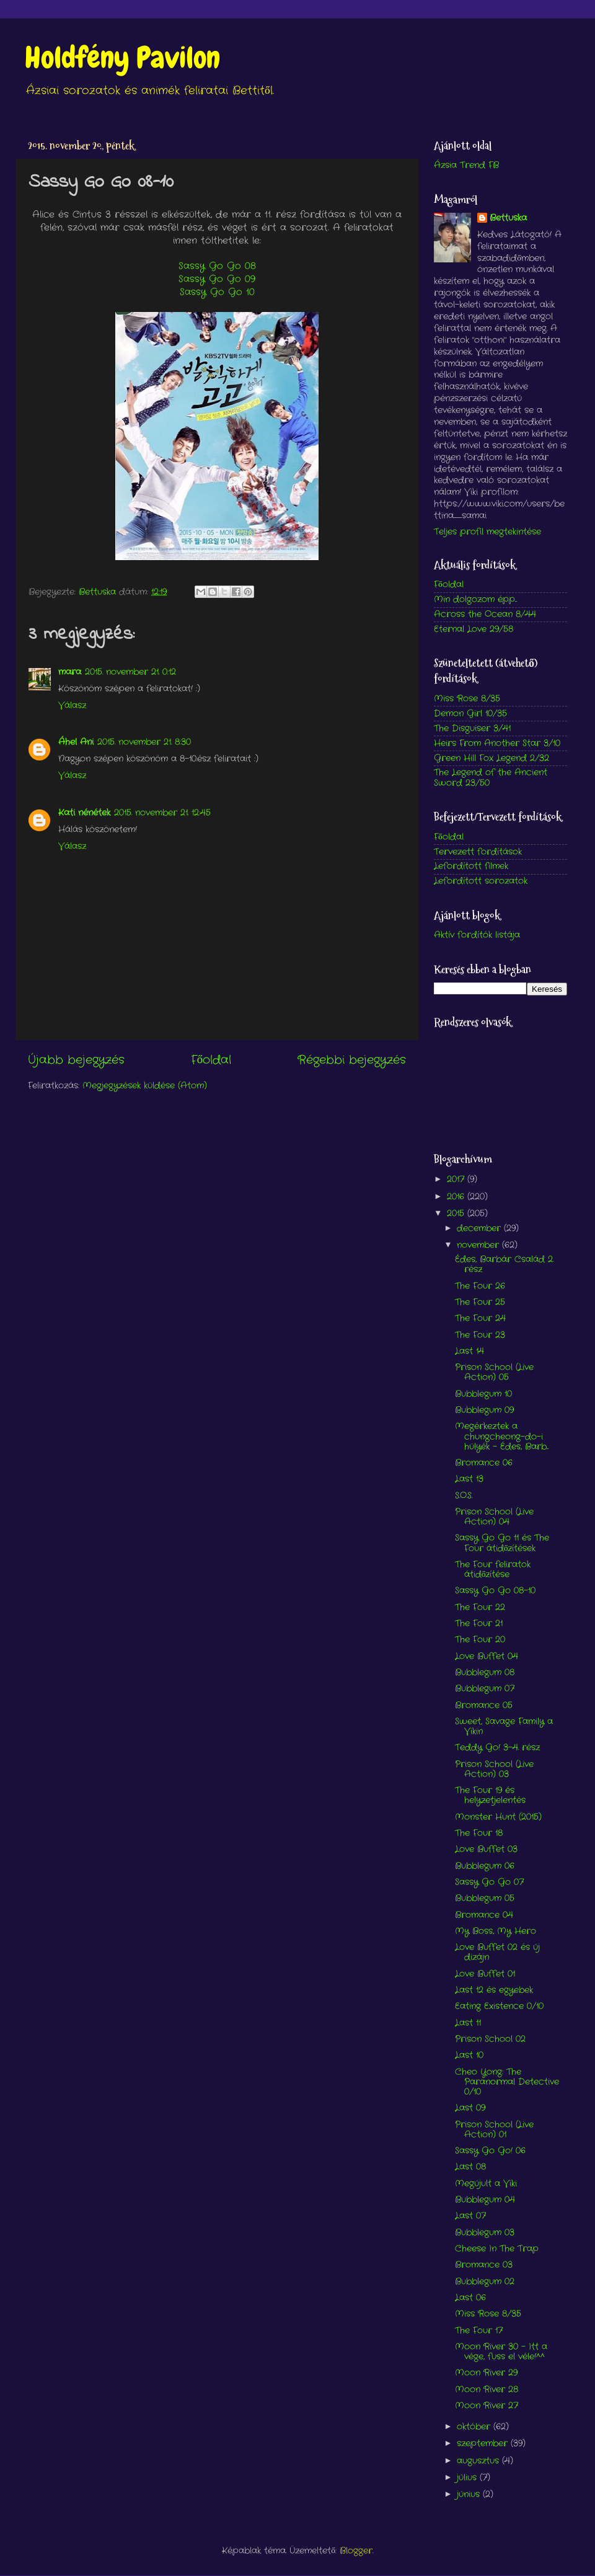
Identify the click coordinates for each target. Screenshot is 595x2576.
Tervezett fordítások (478, 852)
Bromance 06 (484, 1463)
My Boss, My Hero (495, 1931)
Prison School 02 (490, 2039)
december (480, 1228)
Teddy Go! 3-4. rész (497, 1748)
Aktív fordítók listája (477, 935)
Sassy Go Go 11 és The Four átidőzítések (502, 1543)
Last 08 (470, 2167)
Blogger (356, 2551)
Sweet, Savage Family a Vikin (504, 1726)
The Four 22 (480, 1607)
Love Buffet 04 (486, 1656)
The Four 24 (480, 1318)
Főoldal (211, 1060)
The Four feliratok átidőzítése (493, 1569)
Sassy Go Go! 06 (490, 2151)
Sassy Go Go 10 (217, 292)
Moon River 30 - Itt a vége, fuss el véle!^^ (501, 2352)
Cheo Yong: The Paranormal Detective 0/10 (507, 2082)
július (468, 2478)
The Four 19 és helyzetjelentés (490, 1795)
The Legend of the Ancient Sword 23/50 (490, 777)
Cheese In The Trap (497, 2249)
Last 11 (468, 2023)
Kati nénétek (84, 813)
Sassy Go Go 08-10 (495, 1591)
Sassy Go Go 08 (217, 266)
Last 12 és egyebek (494, 1990)
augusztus (479, 2461)
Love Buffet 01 (485, 1974)
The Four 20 (480, 1640)
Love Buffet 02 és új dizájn (497, 1952)
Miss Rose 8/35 (467, 699)
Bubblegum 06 (484, 1866)
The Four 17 (479, 2331)
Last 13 (469, 1479)
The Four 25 (480, 1302)
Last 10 (469, 2055)
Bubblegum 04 (485, 2200)
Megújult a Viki (486, 2184)
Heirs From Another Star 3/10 (497, 743)
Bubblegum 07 (484, 1689)
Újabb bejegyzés (76, 1060)
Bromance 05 (484, 1705)
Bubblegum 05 (484, 1898)
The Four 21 (479, 1623)
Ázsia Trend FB (466, 165)
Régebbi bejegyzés (352, 1060)
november (479, 1245)
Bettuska (508, 218)
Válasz (72, 705)
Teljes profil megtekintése (487, 532)
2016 (457, 1197)
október (475, 2427)
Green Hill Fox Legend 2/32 (491, 758)
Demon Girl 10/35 (470, 714)
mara (69, 672)
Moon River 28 (486, 2390)
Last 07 (470, 2216)
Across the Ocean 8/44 (485, 614)
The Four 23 (480, 1335)
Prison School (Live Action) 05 (494, 1372)
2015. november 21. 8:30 (144, 742)
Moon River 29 (486, 2373)
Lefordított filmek (471, 866)
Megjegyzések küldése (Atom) (144, 1086)
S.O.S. (463, 1496)
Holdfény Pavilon (122, 57)
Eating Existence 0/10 (499, 2006)
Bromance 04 (484, 1915)
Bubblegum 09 (484, 1410)
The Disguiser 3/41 (472, 728)
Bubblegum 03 (484, 2233)
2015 (457, 1213)
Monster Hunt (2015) (498, 1817)
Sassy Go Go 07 (489, 1882)
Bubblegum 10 (483, 1394)
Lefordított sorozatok (480, 881)
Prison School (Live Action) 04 (494, 1517)
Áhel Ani (76, 742)
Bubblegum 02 (484, 2282)
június (470, 2494)
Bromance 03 (484, 2265)
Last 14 (469, 1351)
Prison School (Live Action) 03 (494, 1769)
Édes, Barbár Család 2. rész (504, 1264)
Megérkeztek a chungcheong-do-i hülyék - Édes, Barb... (502, 1436)
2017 (457, 1179)
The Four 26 (480, 1286)
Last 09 (470, 2108)
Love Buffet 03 (486, 1849)
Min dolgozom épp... (475, 599)
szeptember (484, 2443)
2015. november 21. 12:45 (162, 813)
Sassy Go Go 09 (216, 279)
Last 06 (470, 2298)
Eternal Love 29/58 (473, 629)
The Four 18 (479, 1833)
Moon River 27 (486, 2406)
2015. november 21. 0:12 (130, 672)
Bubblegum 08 (484, 1672)
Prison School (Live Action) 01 (494, 2130)
